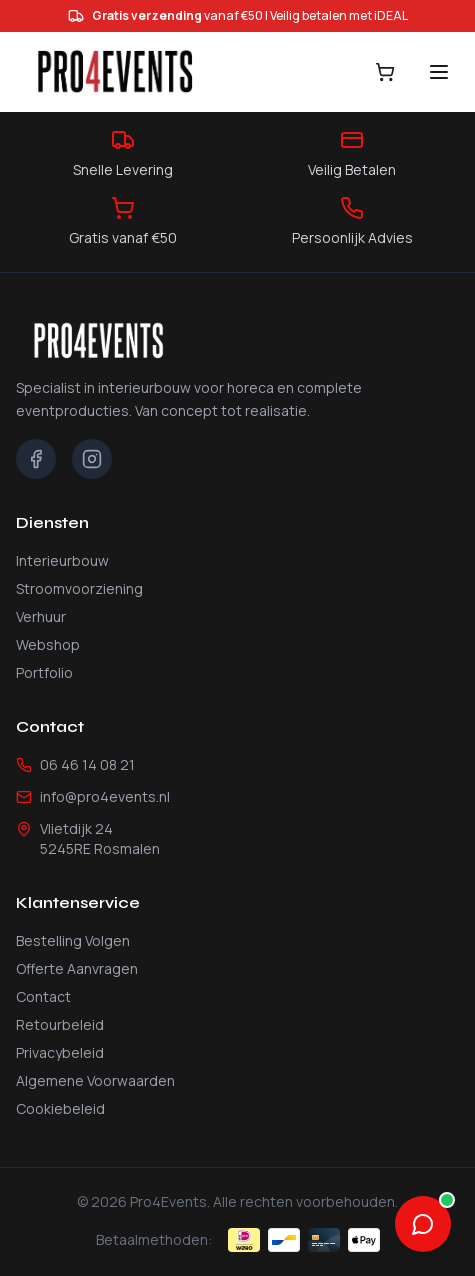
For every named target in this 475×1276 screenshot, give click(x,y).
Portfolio (44, 672)
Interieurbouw (62, 560)
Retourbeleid (60, 1024)
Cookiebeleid (60, 1108)
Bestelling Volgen (73, 940)
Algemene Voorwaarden (95, 1080)
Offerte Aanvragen (77, 968)
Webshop (48, 644)
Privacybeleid (60, 1052)
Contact (43, 996)
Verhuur (41, 616)
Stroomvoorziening (79, 588)
